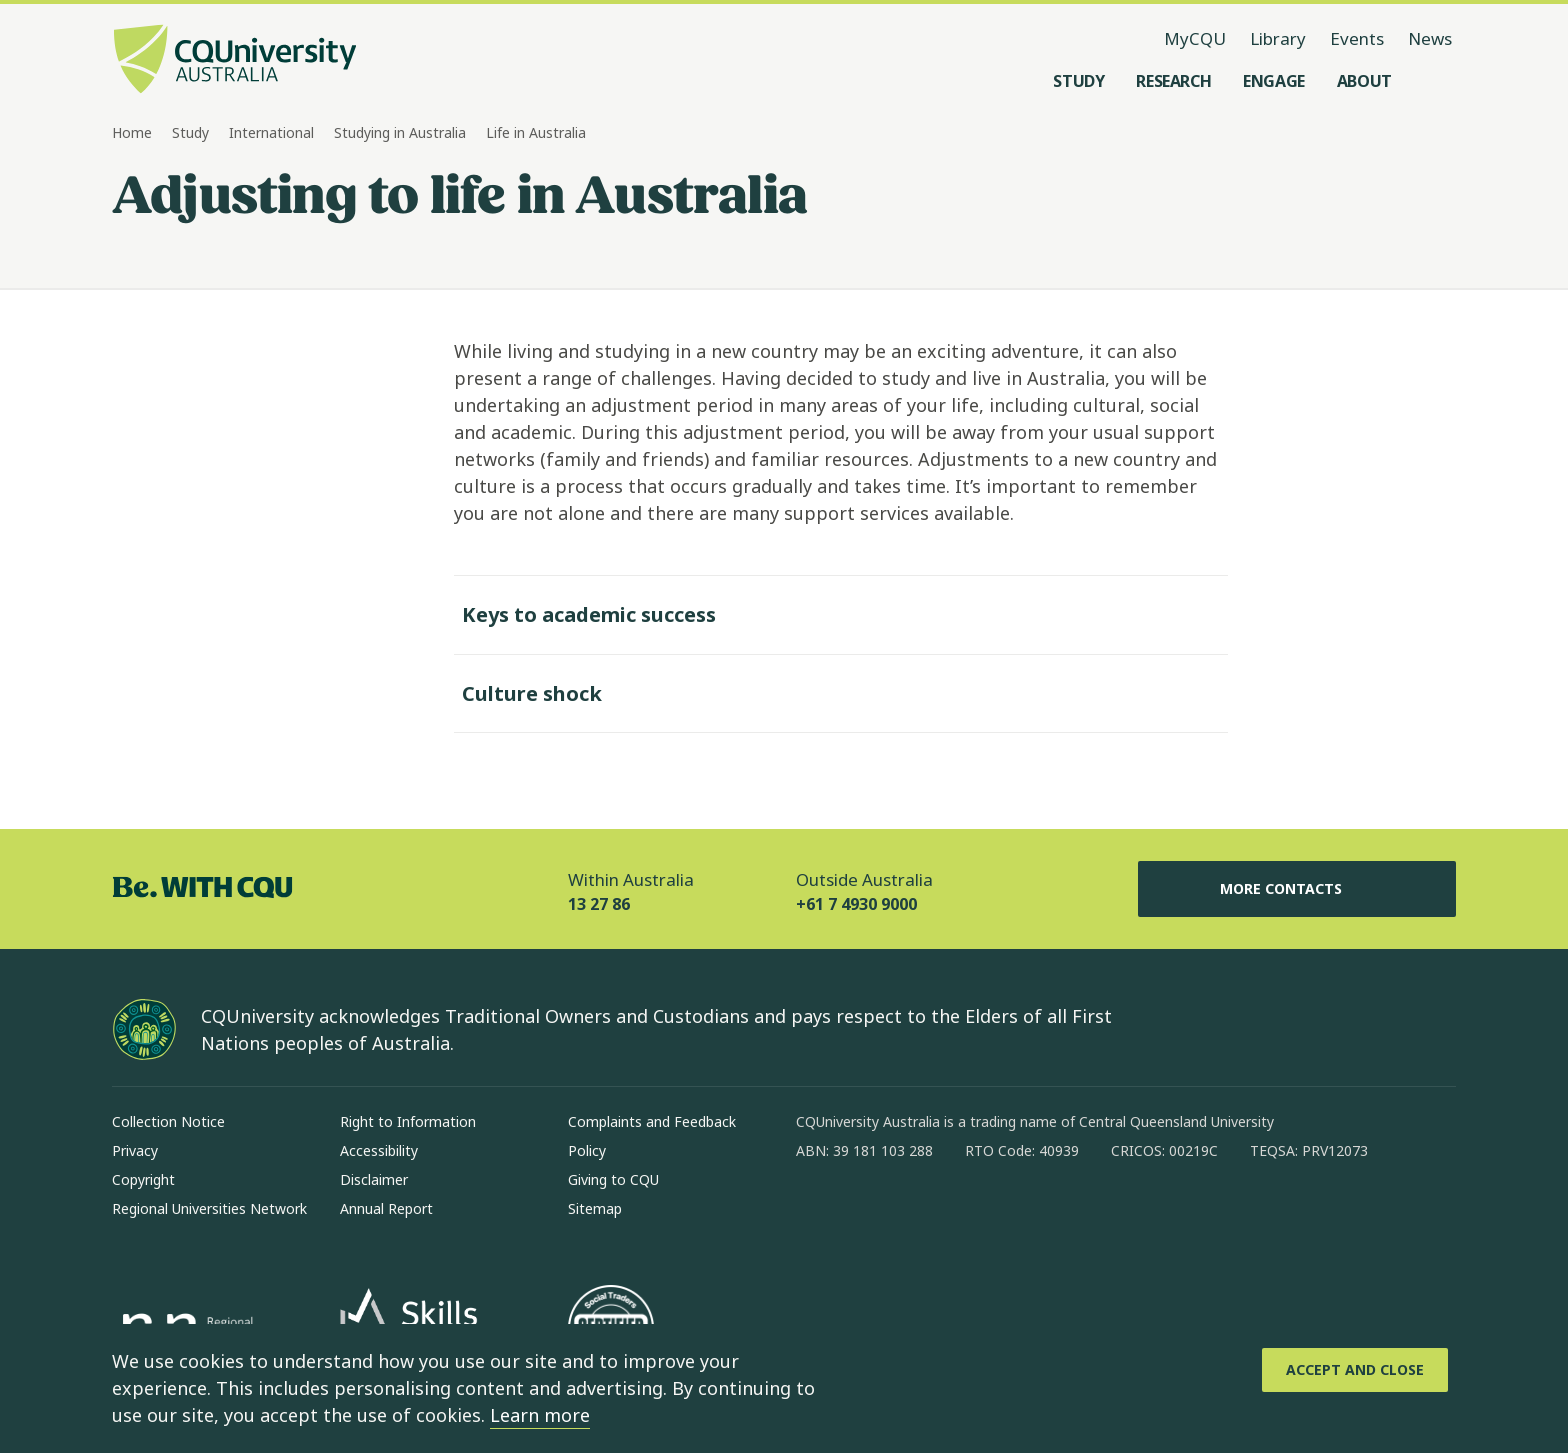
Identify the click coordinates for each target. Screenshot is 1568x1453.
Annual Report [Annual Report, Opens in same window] (386, 1208)
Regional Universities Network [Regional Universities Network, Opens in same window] (209, 1208)
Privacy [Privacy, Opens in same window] (135, 1150)
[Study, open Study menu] (1078, 81)
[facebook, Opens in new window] (818, 1215)
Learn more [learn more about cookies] (540, 1415)
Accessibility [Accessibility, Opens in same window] (379, 1150)
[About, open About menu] (1364, 81)
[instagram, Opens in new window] (870, 1215)
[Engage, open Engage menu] (1274, 81)
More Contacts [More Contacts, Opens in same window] (1297, 889)
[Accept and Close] (1355, 1370)
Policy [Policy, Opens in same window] (587, 1150)
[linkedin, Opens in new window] (922, 1215)
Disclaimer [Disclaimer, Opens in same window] (374, 1179)
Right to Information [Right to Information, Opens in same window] (408, 1121)
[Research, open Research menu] (1173, 81)
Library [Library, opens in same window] (1278, 38)
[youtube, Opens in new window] (1026, 1215)
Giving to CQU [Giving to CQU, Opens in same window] (613, 1179)
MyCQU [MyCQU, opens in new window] (1195, 38)
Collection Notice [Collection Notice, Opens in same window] (168, 1121)
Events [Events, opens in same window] (1357, 38)
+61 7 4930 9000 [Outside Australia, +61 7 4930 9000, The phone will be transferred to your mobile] (856, 904)
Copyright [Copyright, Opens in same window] (143, 1179)
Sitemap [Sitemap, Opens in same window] (595, 1208)
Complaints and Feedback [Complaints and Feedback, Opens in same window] (652, 1121)
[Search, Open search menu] (1436, 81)
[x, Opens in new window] (974, 1215)
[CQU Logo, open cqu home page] (235, 61)
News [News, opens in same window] (1430, 38)
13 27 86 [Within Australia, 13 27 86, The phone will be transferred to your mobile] (599, 904)
